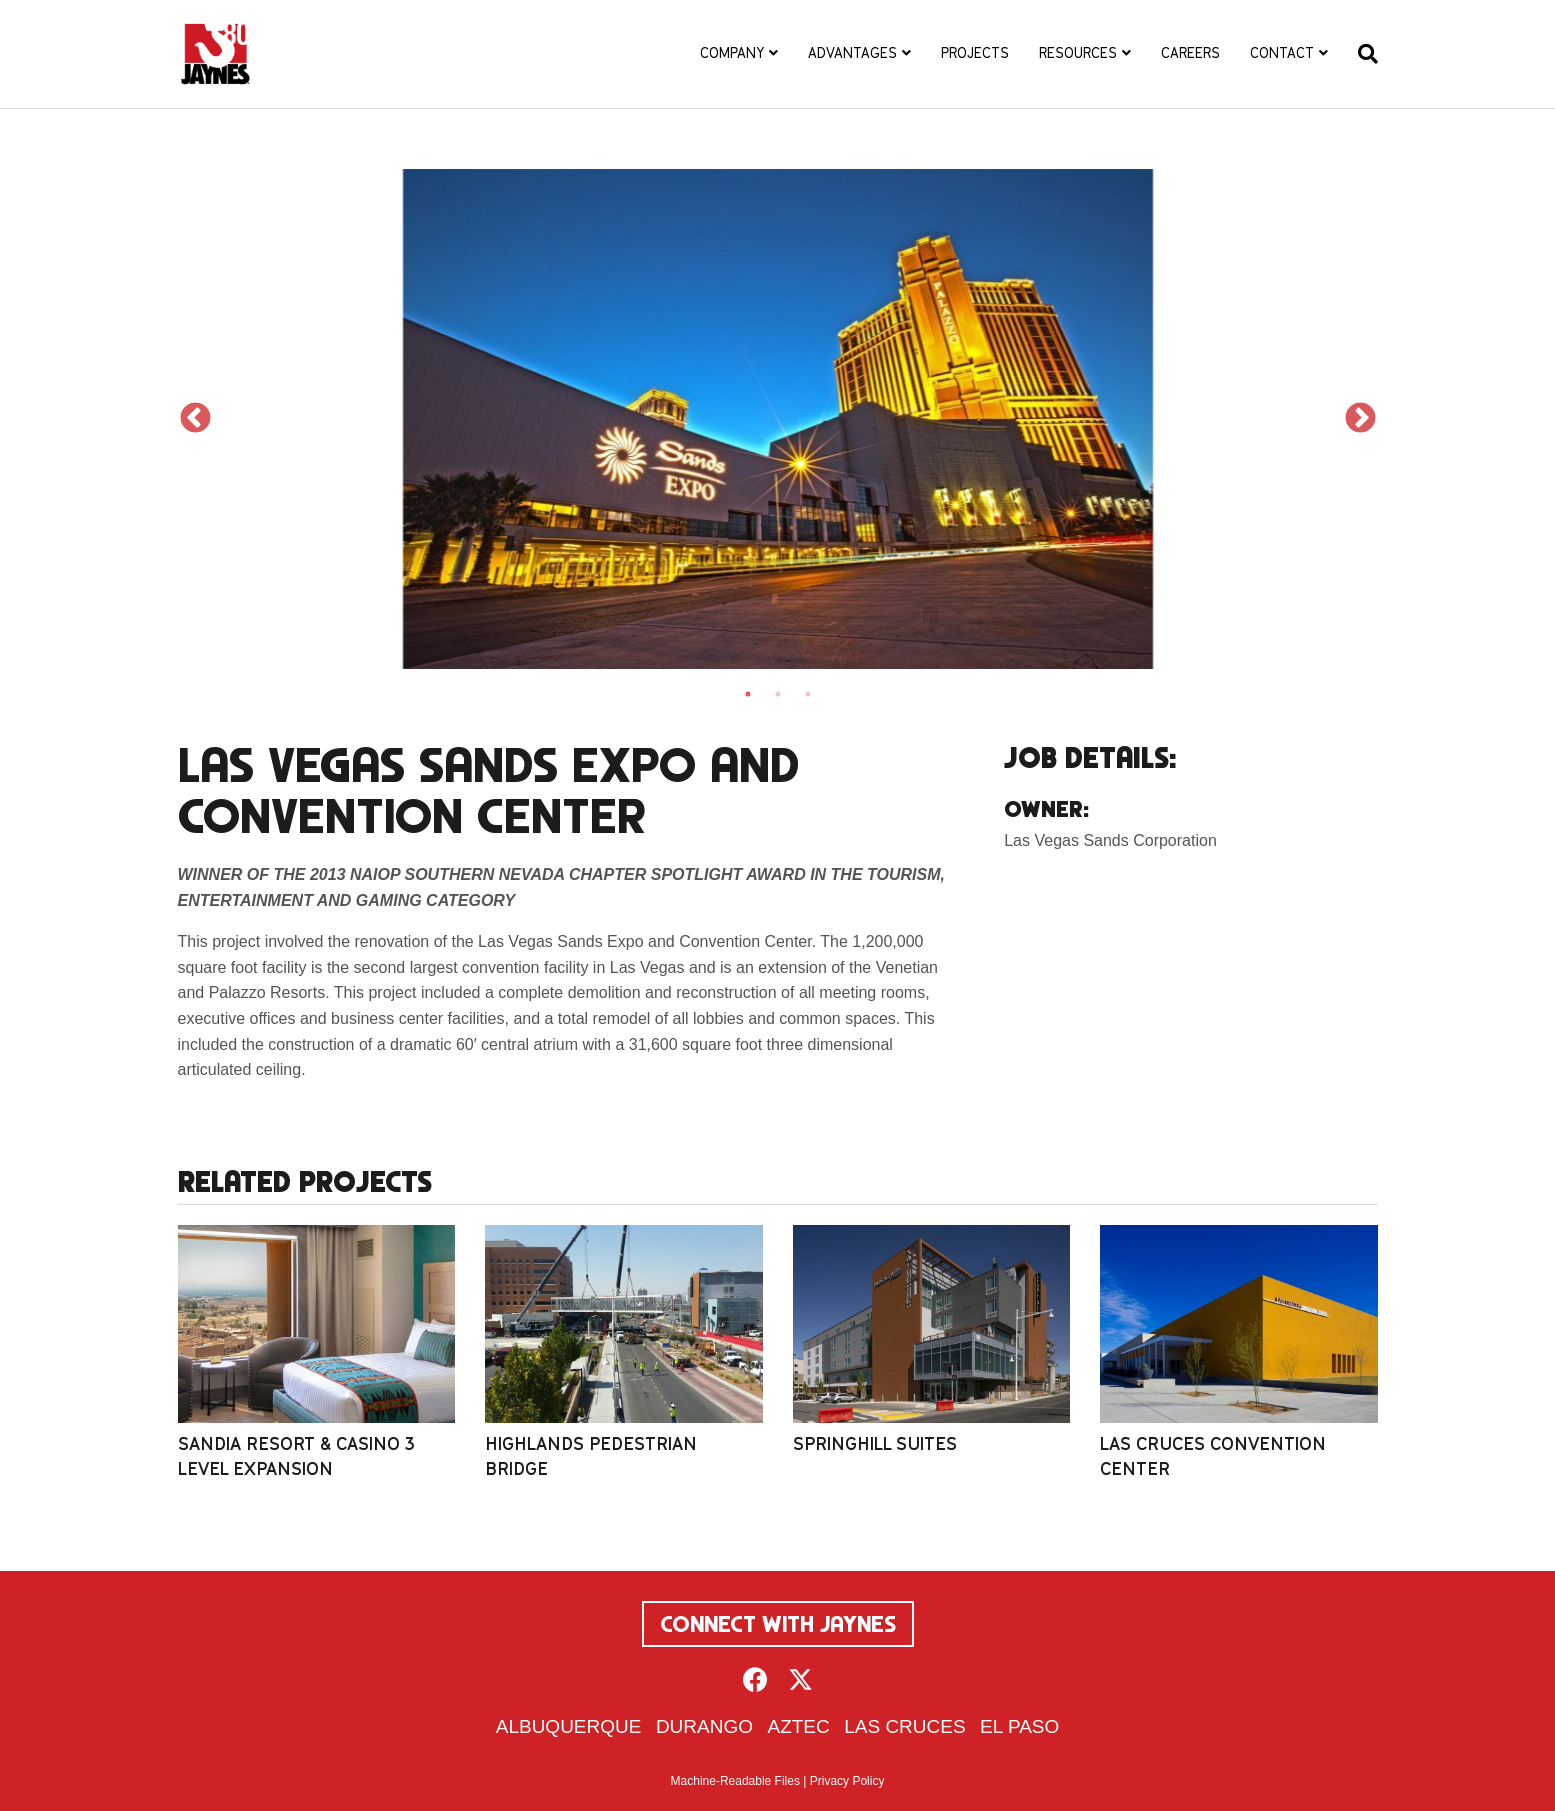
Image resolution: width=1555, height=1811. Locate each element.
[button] (755, 1679)
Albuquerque (569, 1726)
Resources (1078, 53)
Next (1360, 418)
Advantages (852, 53)
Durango (704, 1726)
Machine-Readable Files (735, 1781)
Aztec (798, 1726)
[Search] (1360, 54)
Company (732, 53)
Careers (1190, 53)
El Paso (1019, 1726)
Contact (1282, 53)
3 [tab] (808, 694)
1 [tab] (748, 694)
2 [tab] (778, 694)
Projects (975, 53)
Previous (195, 418)
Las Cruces (904, 1726)
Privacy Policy (847, 1781)
